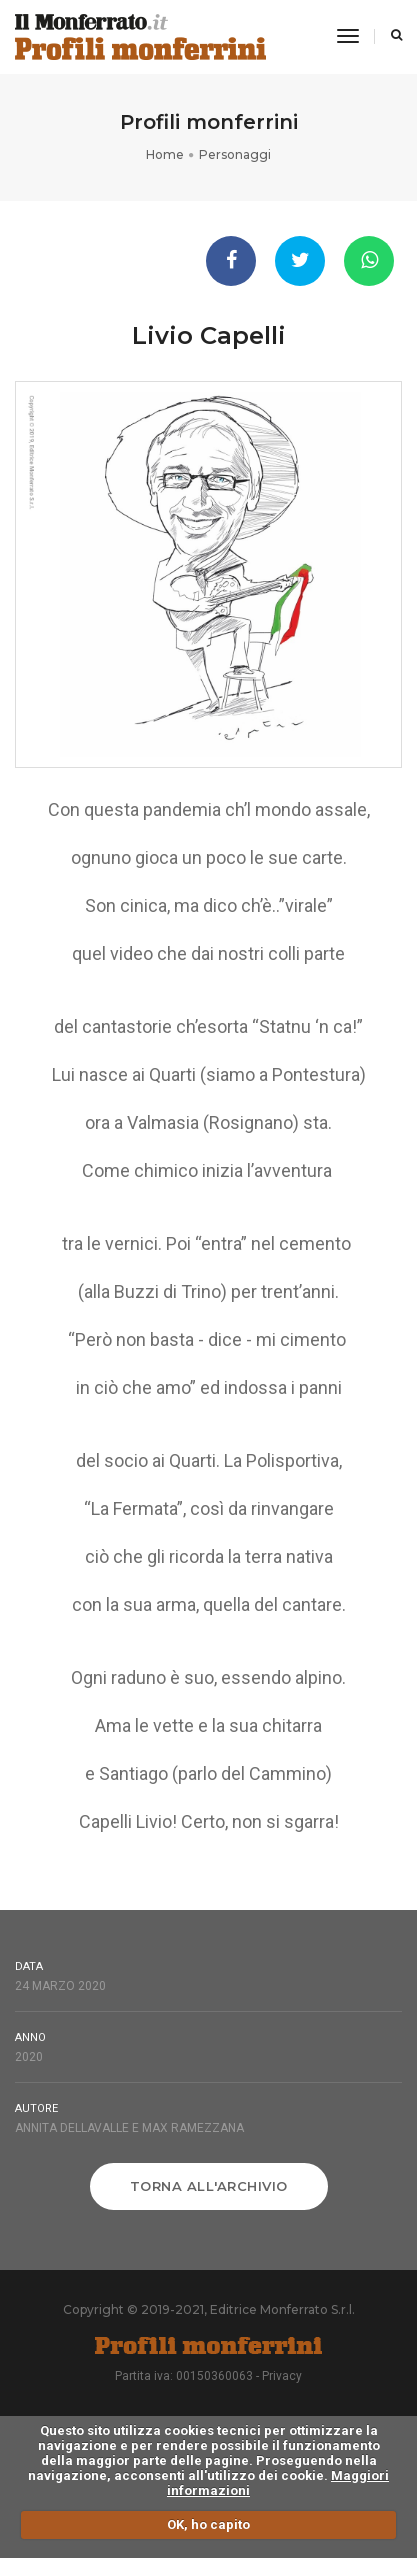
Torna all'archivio (209, 2186)
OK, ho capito (208, 2524)
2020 (29, 2057)
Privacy (282, 2376)
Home (165, 154)
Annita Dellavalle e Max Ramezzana (129, 2128)
